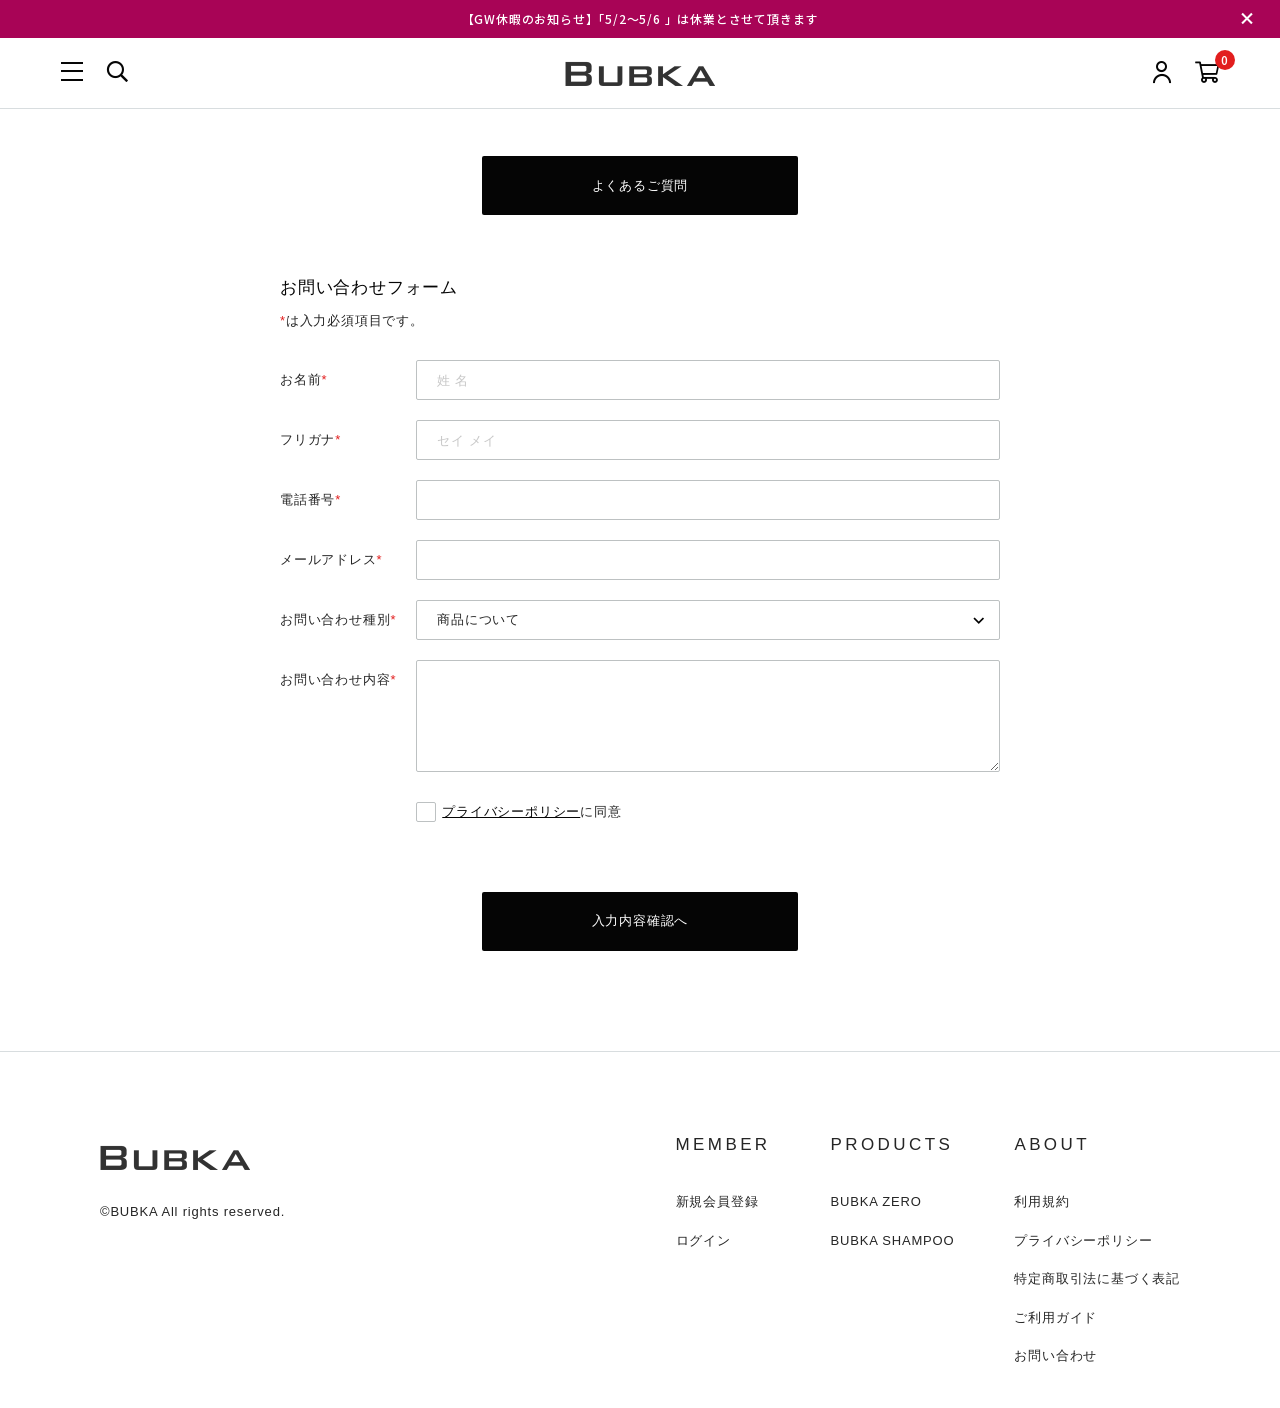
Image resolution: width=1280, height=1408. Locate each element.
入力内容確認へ (640, 922)
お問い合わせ (1055, 1357)
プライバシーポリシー (511, 812)
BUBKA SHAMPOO (893, 1242)
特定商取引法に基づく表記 (1097, 1280)
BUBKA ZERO (876, 1203)
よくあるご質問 (640, 185)
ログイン (703, 1242)
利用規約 (1041, 1203)
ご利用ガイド (1055, 1319)
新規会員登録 (717, 1203)
